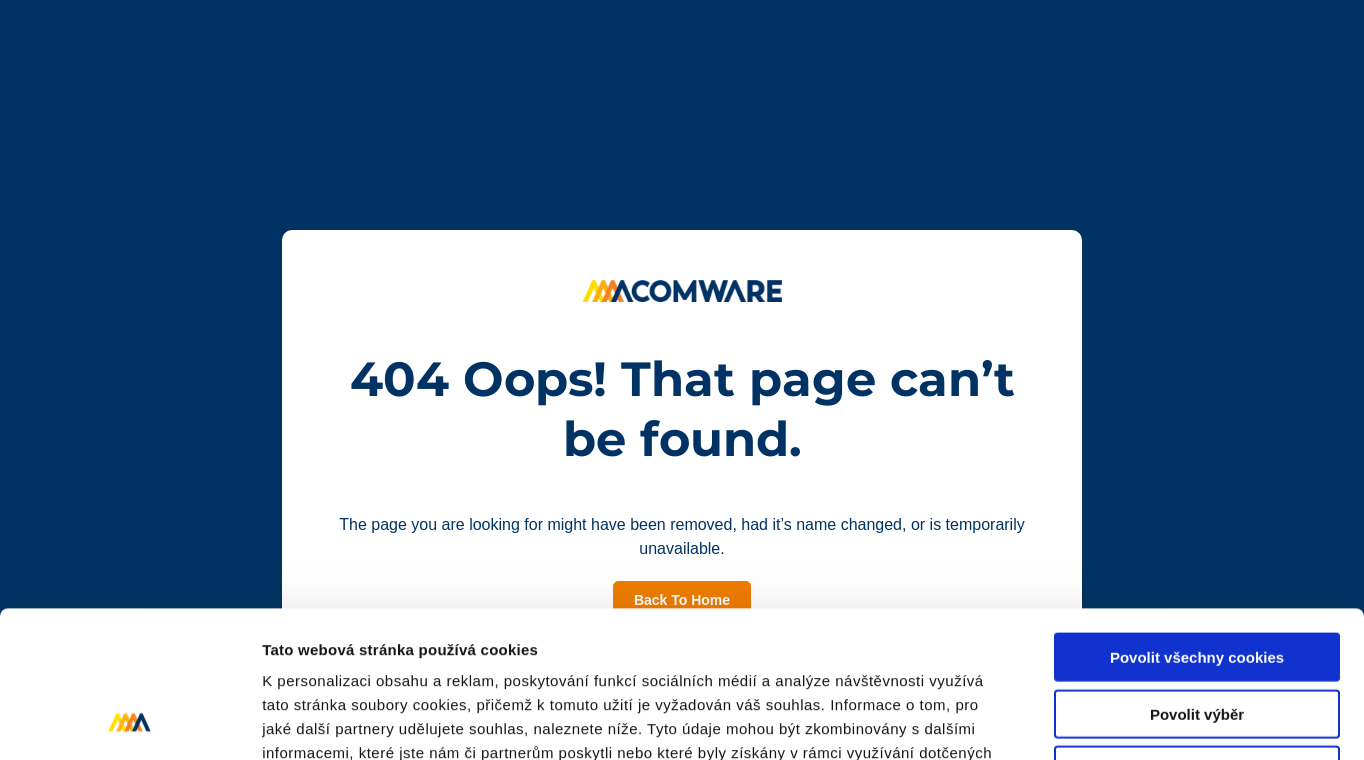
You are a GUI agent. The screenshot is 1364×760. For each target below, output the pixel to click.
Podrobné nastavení (1073, 720)
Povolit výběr (1197, 576)
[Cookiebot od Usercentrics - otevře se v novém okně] (129, 721)
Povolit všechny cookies (1197, 519)
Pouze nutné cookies (1196, 632)
